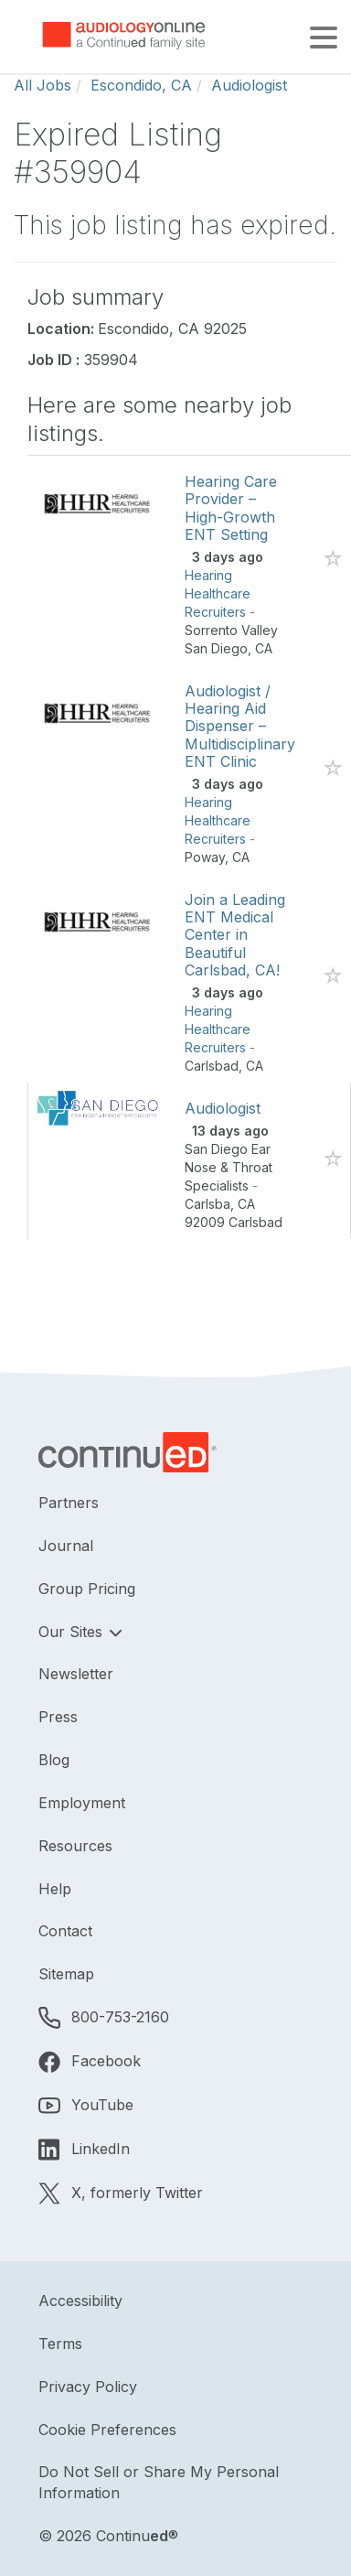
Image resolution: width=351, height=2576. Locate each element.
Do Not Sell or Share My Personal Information (158, 2482)
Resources (75, 1846)
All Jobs (42, 85)
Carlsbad (212, 1065)
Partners (68, 1502)
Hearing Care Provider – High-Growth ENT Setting (231, 508)
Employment (81, 1803)
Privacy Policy (87, 2386)
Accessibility (80, 2300)
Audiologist (249, 85)
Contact (65, 1931)
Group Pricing (86, 1588)
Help (54, 1889)
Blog (53, 1760)
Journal (65, 1545)
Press (58, 1717)
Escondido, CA (141, 85)
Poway (205, 857)
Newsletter (75, 1674)
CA (263, 648)
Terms (60, 2343)
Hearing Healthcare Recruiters (217, 593)
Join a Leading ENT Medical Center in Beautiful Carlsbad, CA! (235, 934)
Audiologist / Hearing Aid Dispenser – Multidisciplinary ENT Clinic (240, 726)
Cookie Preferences (107, 2429)
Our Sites (72, 1631)
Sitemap (66, 1974)
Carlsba (207, 1204)
